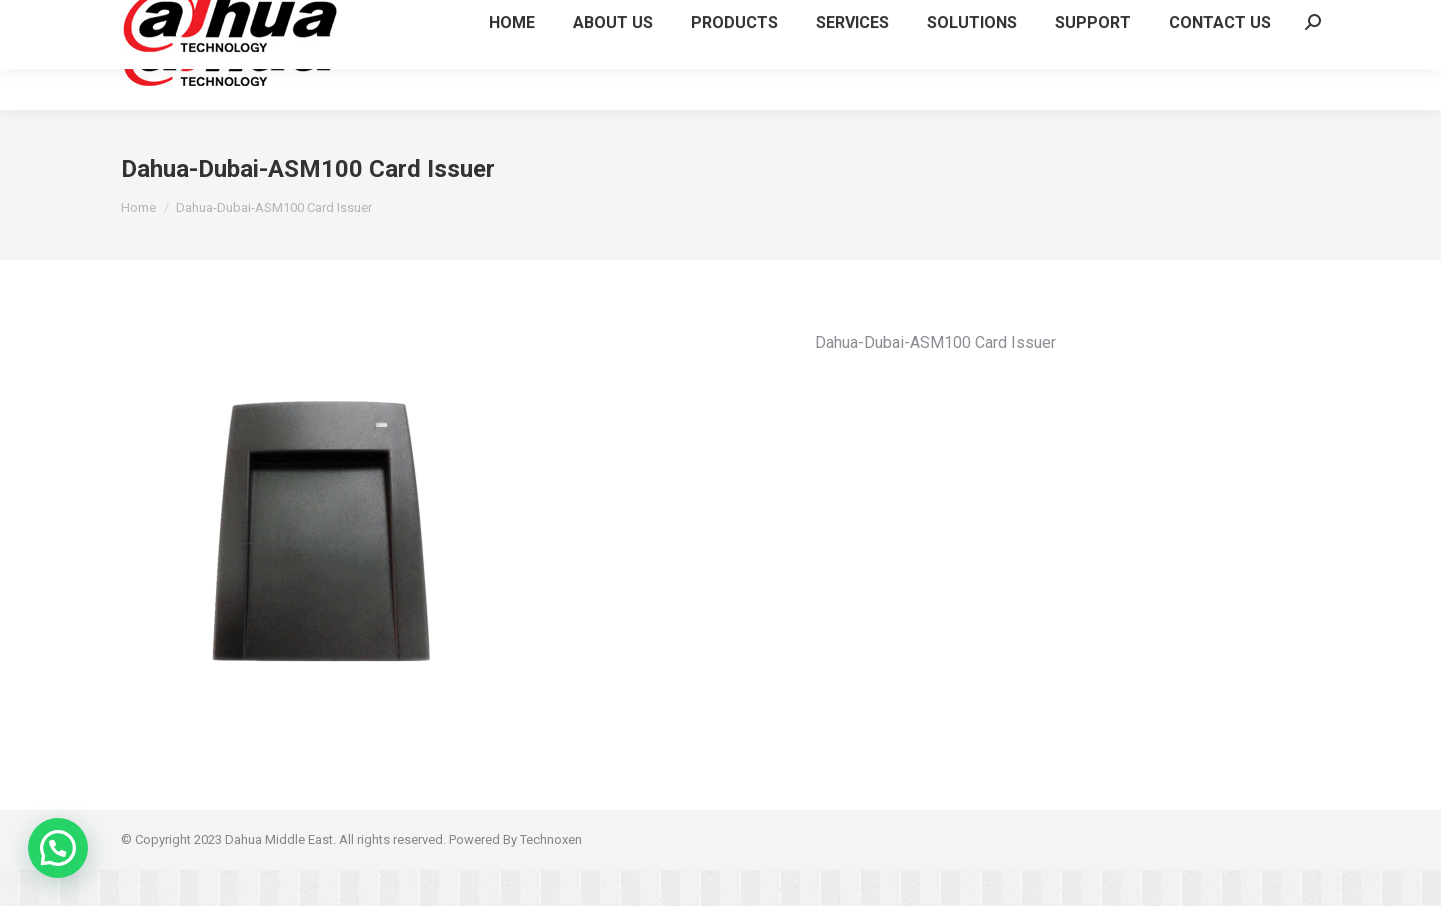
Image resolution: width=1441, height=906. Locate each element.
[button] (58, 848)
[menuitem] (512, 91)
